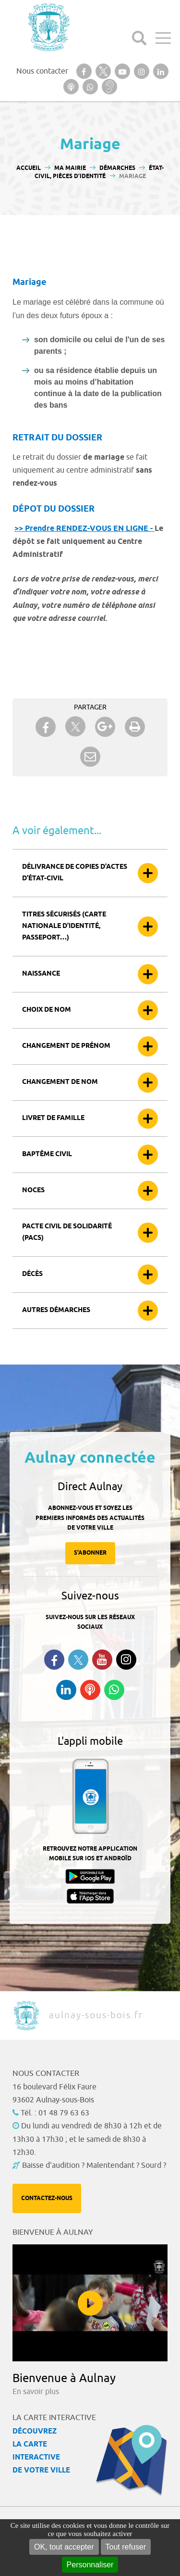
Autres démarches (56, 1310)
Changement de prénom (66, 1046)
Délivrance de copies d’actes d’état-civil (74, 873)
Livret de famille (53, 1118)
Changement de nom (60, 1082)
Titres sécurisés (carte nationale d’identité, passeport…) (64, 926)
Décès (32, 1274)
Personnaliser (90, 2565)
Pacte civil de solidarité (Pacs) (67, 1232)
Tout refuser (126, 2547)
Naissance (41, 974)
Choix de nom (46, 1010)
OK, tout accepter (64, 2547)
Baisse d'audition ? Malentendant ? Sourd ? (94, 2165)
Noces (33, 1190)
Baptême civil (47, 1154)
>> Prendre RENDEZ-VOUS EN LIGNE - (84, 529)
